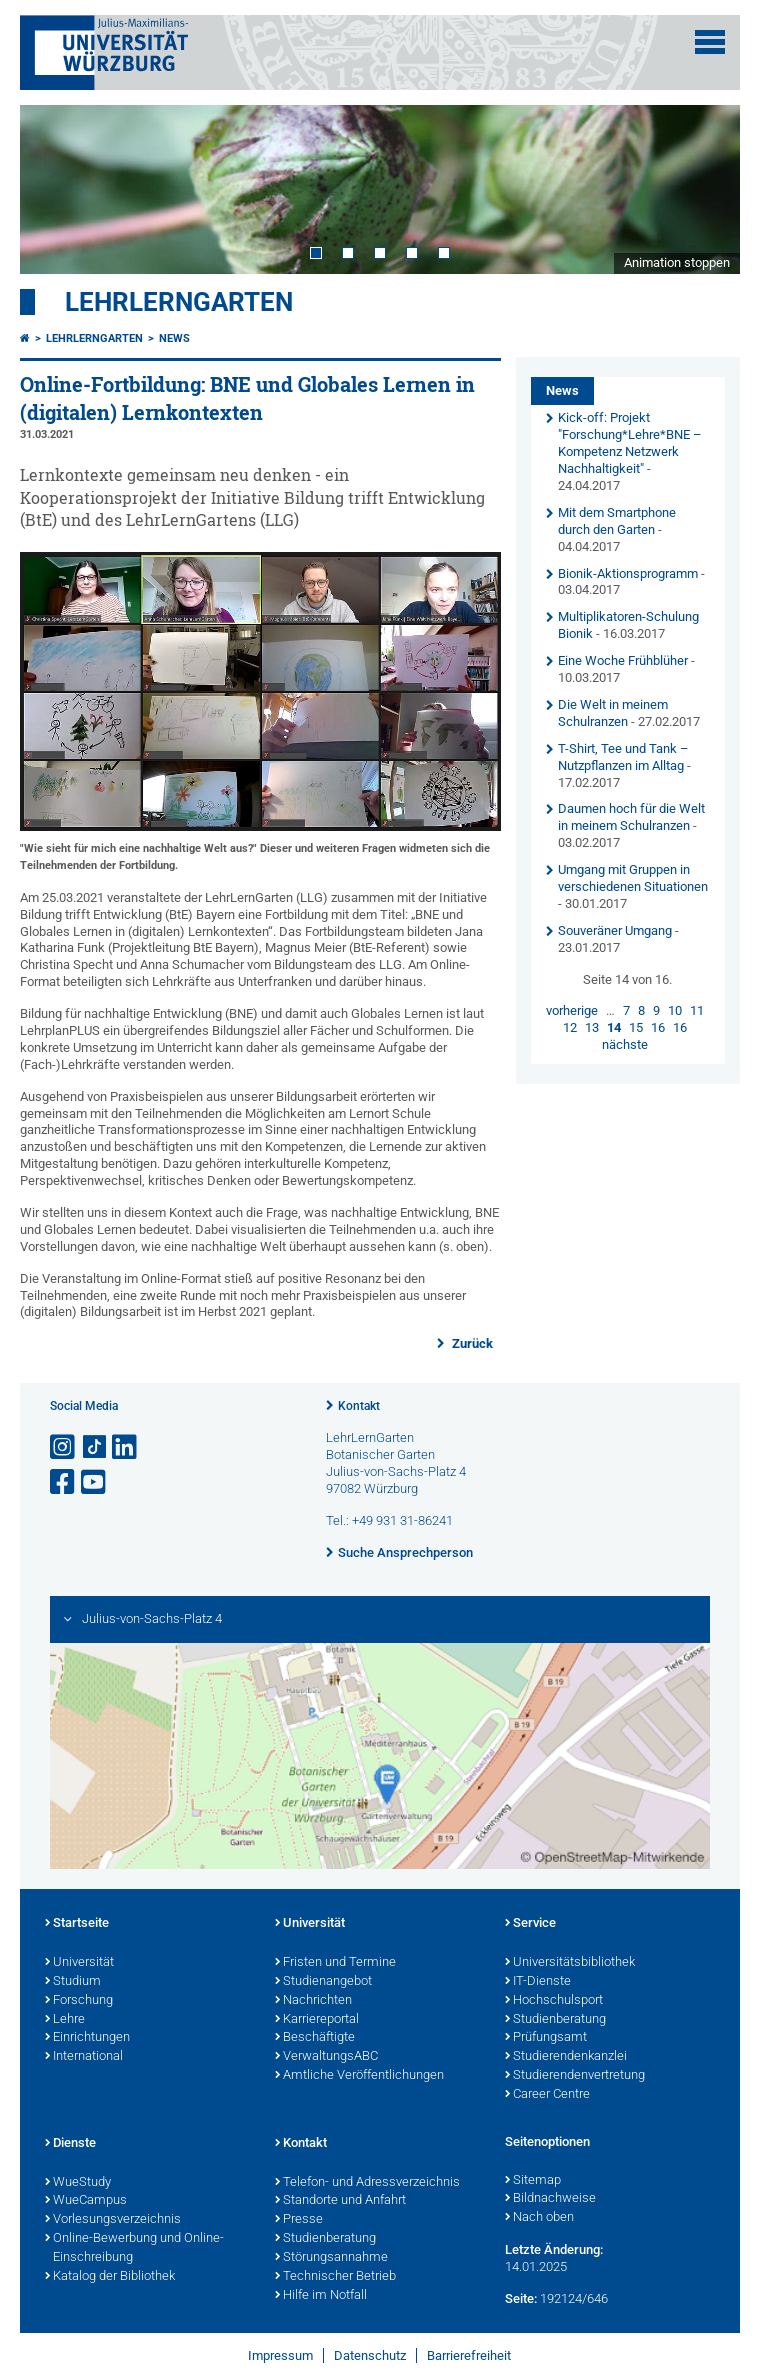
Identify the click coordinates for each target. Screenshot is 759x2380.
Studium (73, 1982)
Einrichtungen (87, 2038)
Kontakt (359, 1406)
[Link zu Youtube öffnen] (95, 1482)
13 (592, 1027)
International (84, 2057)
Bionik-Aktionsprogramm (628, 573)
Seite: (521, 2298)
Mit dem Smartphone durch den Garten (617, 521)
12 (570, 1027)
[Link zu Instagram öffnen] (64, 1447)
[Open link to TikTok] (95, 1447)
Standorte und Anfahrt (340, 2201)
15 (636, 1027)
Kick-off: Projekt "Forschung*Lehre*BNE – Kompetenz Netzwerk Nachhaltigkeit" (630, 443)
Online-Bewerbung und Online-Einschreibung (134, 2248)
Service (530, 1924)
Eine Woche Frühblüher (623, 660)
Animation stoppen (677, 262)
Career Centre (547, 2095)
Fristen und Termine (335, 1963)
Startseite (77, 1924)
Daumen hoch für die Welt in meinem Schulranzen (631, 817)
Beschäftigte (315, 2038)
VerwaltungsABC (326, 2057)
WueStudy (78, 2183)
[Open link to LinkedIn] (126, 1447)
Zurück (471, 1343)
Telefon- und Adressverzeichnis (367, 2183)
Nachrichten (313, 2001)
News (174, 338)
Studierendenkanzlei (566, 2057)
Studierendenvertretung (575, 2076)
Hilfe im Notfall (321, 2296)
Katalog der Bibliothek (110, 2277)
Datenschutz (370, 2355)
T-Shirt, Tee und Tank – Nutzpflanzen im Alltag (623, 757)
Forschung (79, 2001)
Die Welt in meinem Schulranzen (613, 713)
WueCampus (86, 2201)
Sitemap (533, 2181)
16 (658, 1027)
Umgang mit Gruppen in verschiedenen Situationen (633, 878)
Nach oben (539, 2218)
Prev (55, 189)
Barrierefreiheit (469, 2355)
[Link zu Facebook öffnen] (64, 1482)
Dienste (70, 2144)
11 (697, 1010)
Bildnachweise (550, 2199)
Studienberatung (555, 2020)
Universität (79, 1963)
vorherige (572, 1010)
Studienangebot (323, 1982)
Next (705, 189)
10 (675, 1010)
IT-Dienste (538, 1982)
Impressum (280, 2355)
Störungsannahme (331, 2258)
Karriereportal (317, 2020)
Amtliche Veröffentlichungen (359, 2076)
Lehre (65, 2020)
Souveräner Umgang (616, 930)
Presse (299, 2220)
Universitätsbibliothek (570, 1963)
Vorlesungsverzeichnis (113, 2220)
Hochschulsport (554, 2001)
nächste (625, 1044)
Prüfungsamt (546, 2038)
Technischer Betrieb (335, 2277)
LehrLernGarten (179, 302)
